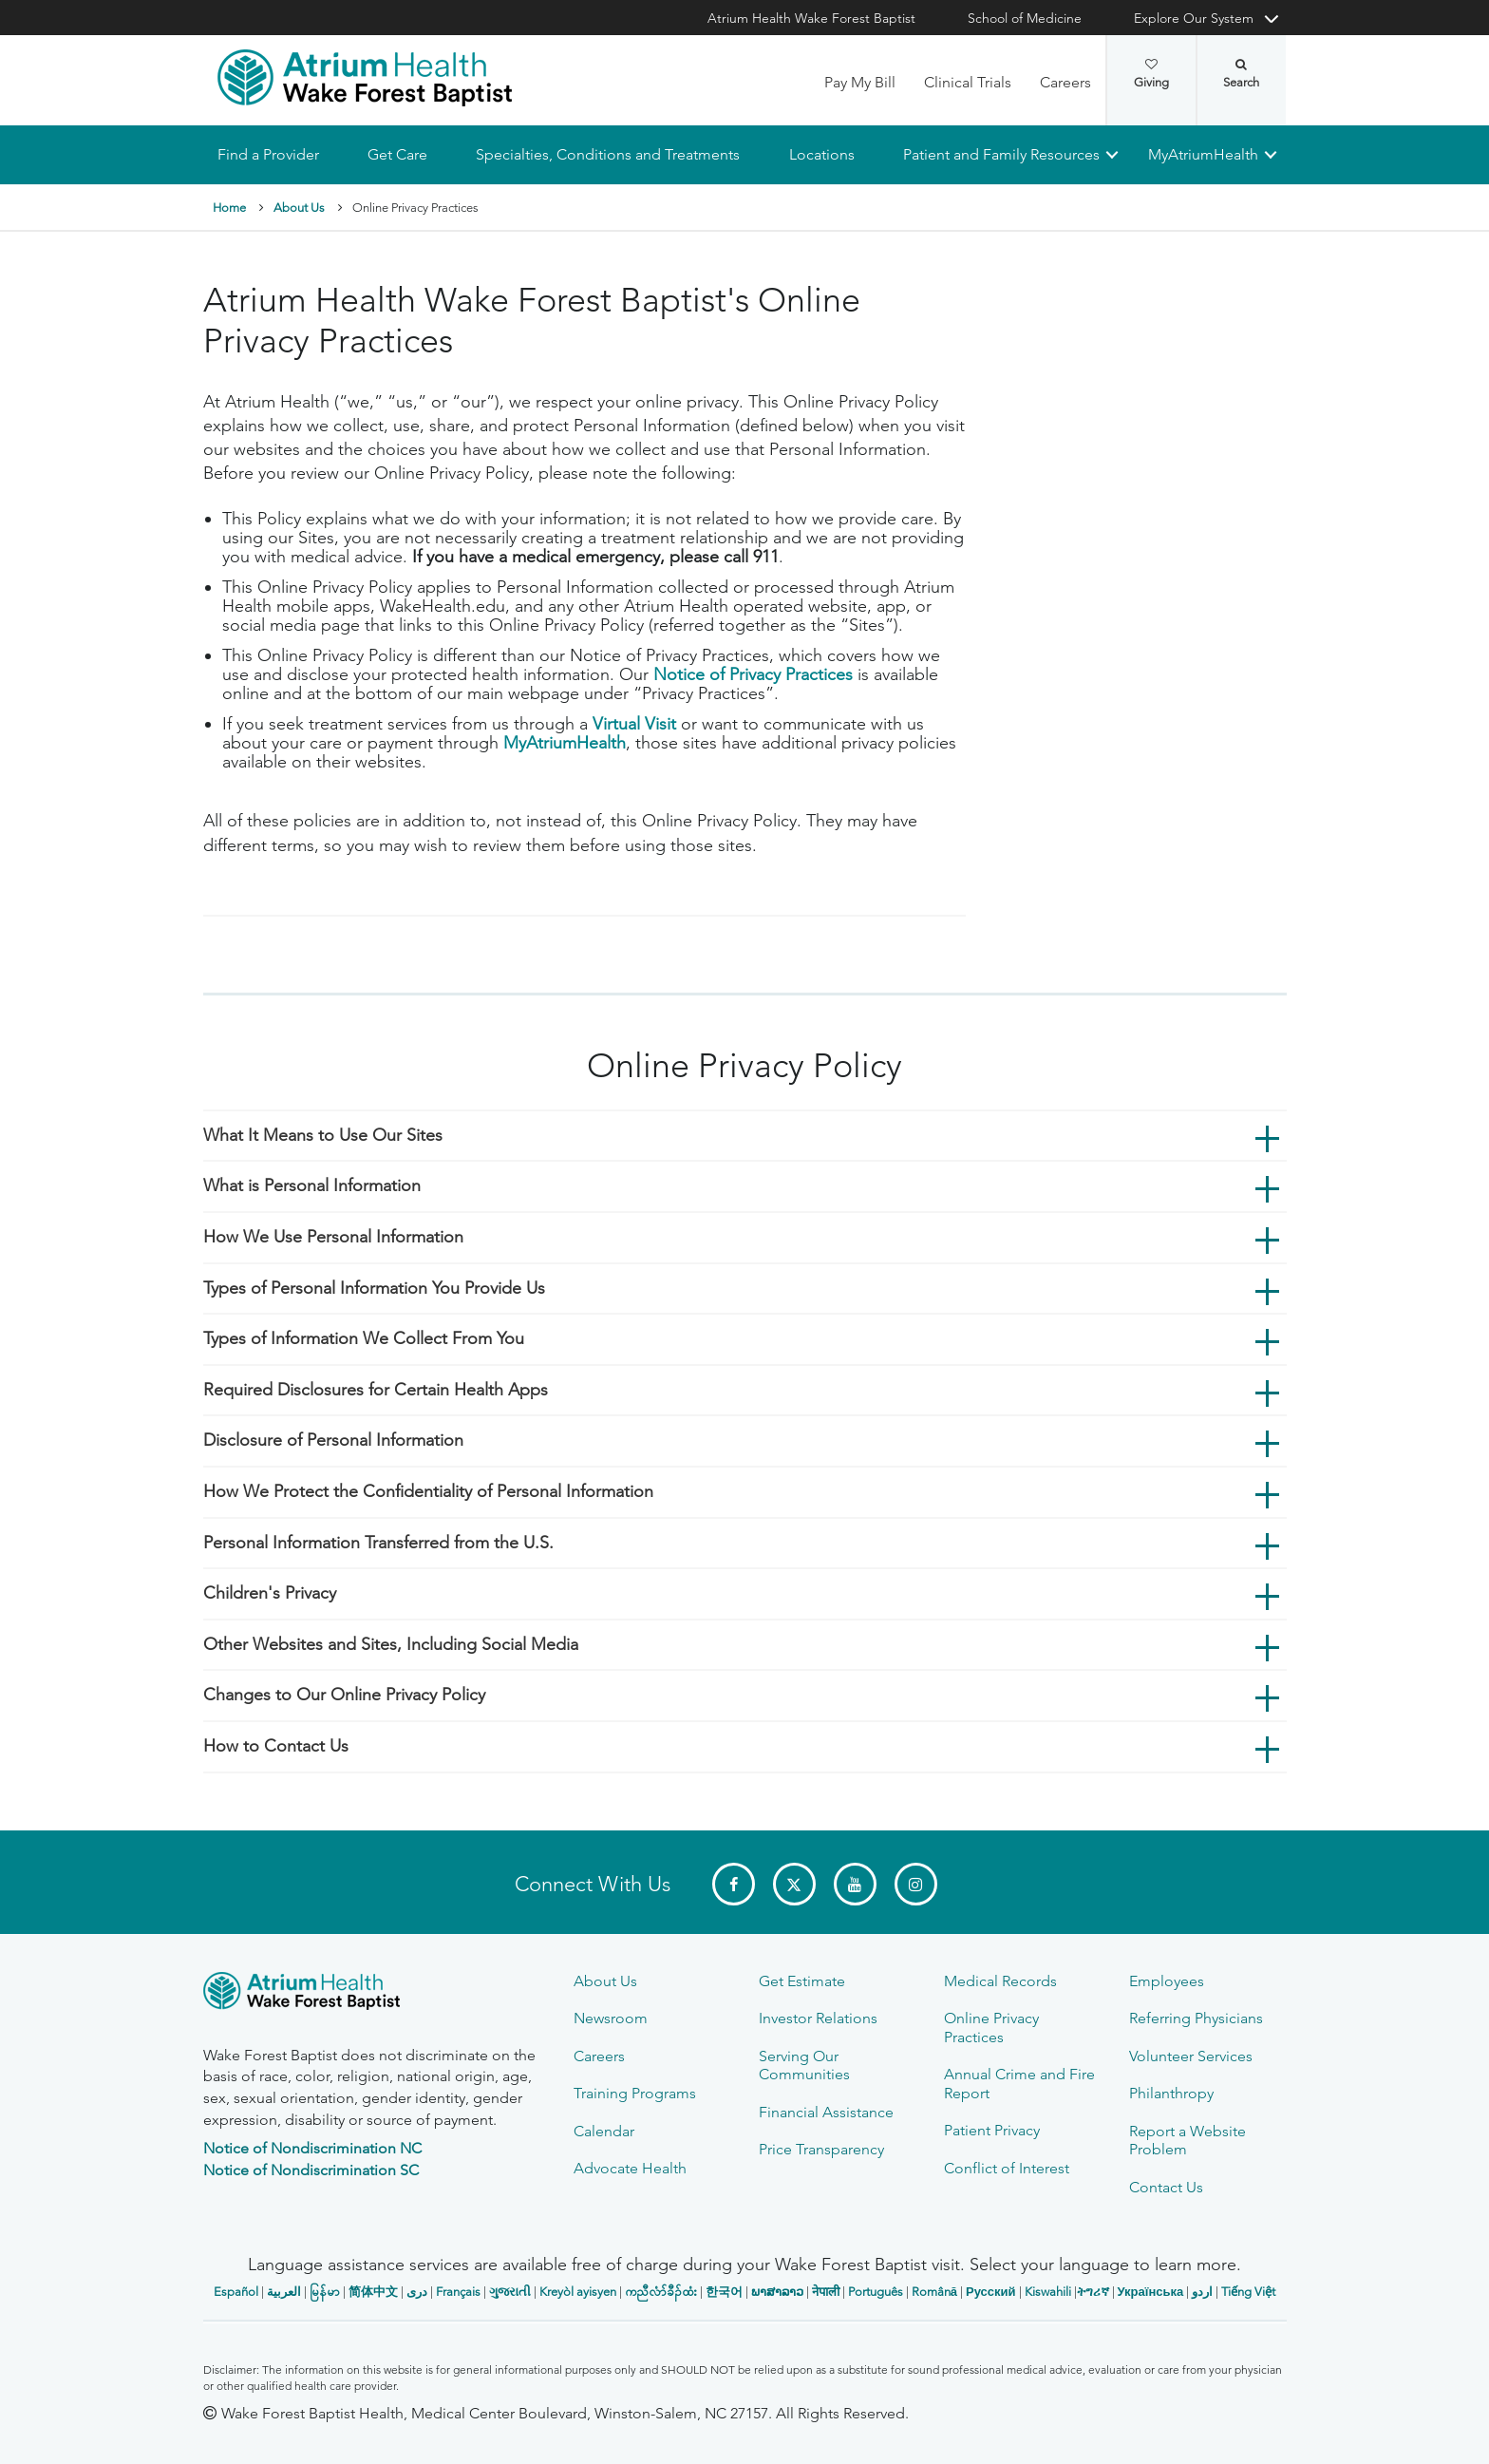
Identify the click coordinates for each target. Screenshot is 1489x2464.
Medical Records (1000, 1981)
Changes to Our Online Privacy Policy (344, 1695)
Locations (821, 154)
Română (934, 2291)
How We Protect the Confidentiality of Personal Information (428, 1491)
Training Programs (635, 2093)
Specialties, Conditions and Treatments (608, 154)
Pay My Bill (859, 82)
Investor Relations (818, 2018)
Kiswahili (1048, 2291)
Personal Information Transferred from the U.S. (378, 1542)
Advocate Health (630, 2168)
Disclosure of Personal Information (333, 1441)
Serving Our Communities (804, 2065)
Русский (991, 2291)
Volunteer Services (1191, 2056)
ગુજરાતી (510, 2291)
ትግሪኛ (1093, 2291)
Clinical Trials (967, 82)
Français (458, 2291)
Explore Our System (1193, 18)
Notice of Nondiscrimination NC (312, 2148)
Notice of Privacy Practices (753, 675)
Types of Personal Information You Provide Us (374, 1288)
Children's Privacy (269, 1593)
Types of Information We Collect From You (363, 1339)
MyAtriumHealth (1203, 154)
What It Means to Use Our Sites (323, 1135)
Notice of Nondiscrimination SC (311, 2170)
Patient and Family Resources (1000, 154)
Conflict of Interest (1006, 2168)
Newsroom (611, 2018)
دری (416, 2291)
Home (229, 207)
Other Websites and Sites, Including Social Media (390, 1644)
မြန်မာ (325, 2291)
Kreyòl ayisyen (577, 2291)
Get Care (397, 154)
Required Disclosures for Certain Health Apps (375, 1389)
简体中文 (373, 2291)
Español (236, 2291)
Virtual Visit (634, 724)
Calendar (604, 2131)
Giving (1151, 74)
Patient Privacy (992, 2130)
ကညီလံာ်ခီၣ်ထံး (661, 2291)
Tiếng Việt (1248, 2291)
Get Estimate (802, 1981)
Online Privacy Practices (991, 2027)
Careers (1065, 82)
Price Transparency (821, 2149)
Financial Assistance (826, 2112)
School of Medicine (1025, 18)
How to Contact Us (276, 1745)
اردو (1202, 2291)
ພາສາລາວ (777, 2291)
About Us (299, 207)
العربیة (284, 2291)
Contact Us (1166, 2187)
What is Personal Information (312, 1186)
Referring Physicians (1196, 2018)
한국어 (724, 2291)
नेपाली (825, 2291)
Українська (1151, 2291)
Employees (1166, 1981)
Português (875, 2291)
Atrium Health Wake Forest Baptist (811, 18)
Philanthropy (1171, 2093)
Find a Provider (268, 154)
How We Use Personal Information (333, 1236)
